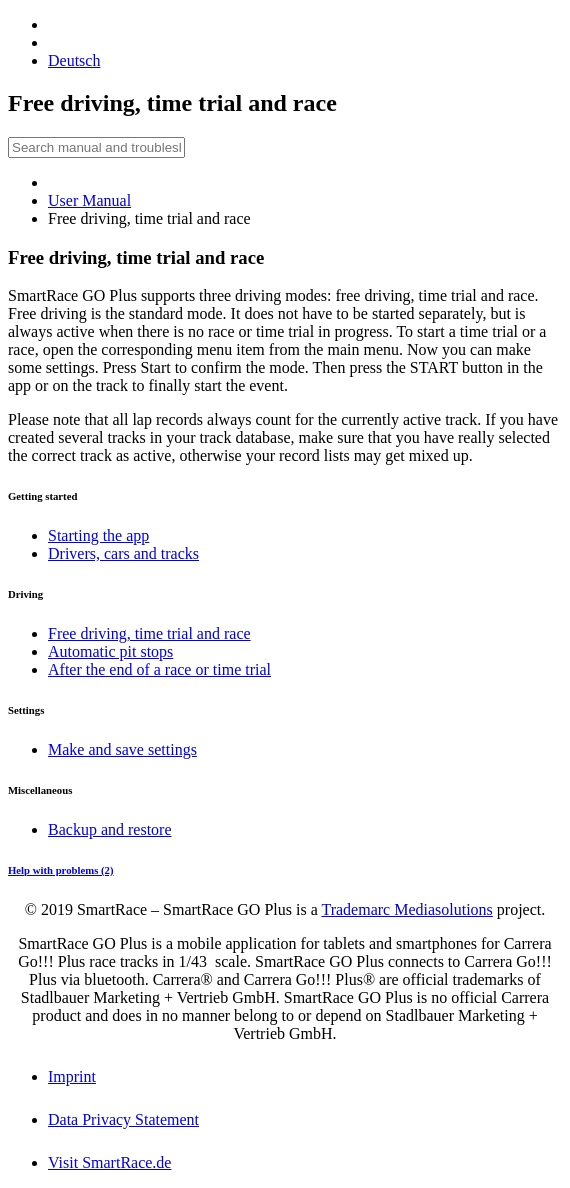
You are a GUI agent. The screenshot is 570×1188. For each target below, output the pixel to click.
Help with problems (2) (61, 870)
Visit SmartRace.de (109, 1162)
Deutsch (74, 60)
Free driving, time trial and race (149, 633)
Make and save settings (122, 749)
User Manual (89, 200)
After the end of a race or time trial (159, 669)
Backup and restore (110, 829)
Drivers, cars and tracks (123, 553)
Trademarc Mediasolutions (406, 909)
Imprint (72, 1076)
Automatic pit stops (110, 651)
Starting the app (98, 535)
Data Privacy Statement (123, 1119)
